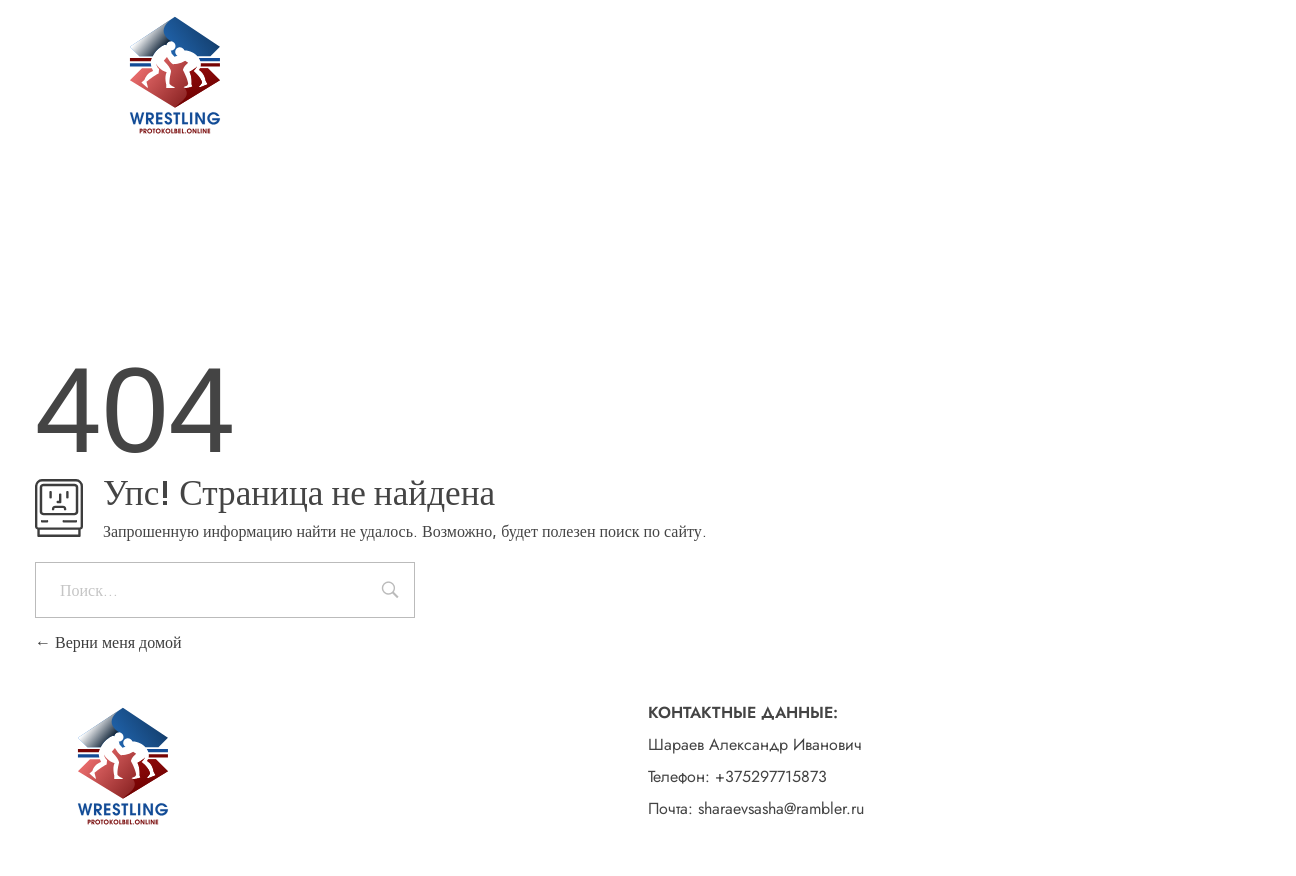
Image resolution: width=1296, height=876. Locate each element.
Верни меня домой (108, 642)
